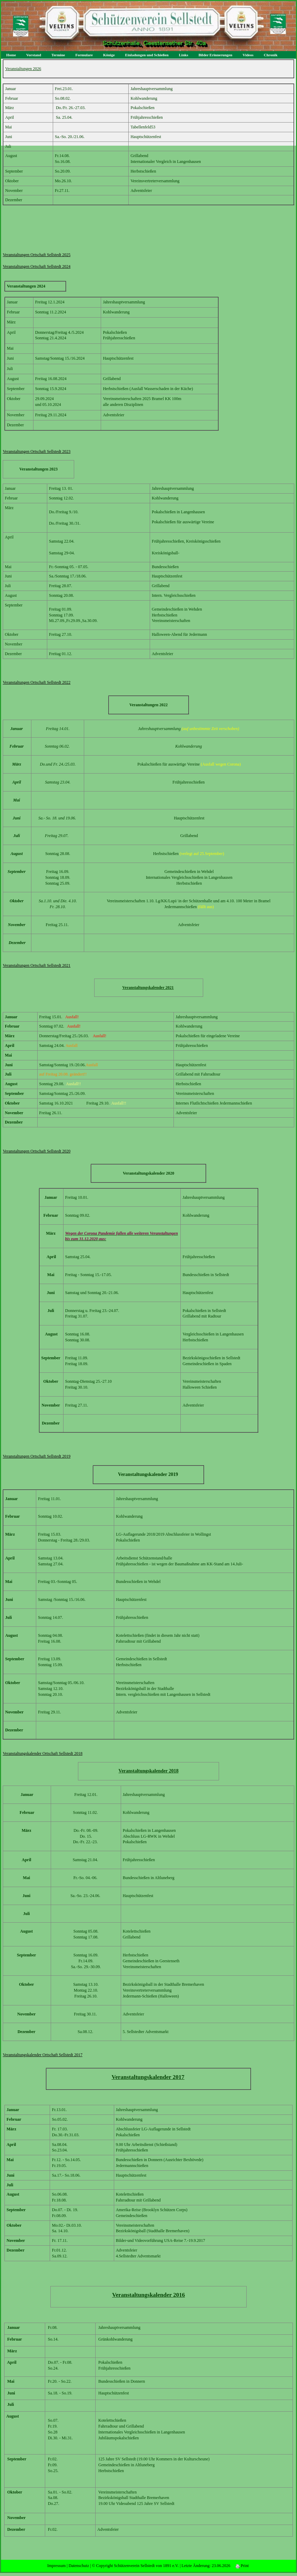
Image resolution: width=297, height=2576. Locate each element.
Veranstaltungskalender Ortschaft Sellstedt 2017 (42, 2054)
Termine (58, 55)
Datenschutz (79, 2565)
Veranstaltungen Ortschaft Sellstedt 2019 (36, 1456)
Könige (109, 55)
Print (242, 2565)
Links (183, 55)
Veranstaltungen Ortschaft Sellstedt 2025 (36, 254)
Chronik (271, 55)
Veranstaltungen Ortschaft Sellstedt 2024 (36, 266)
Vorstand (33, 55)
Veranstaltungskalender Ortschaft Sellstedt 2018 (42, 1753)
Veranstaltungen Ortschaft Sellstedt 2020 (36, 1151)
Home (11, 55)
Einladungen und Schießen (147, 55)
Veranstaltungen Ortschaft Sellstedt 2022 (36, 682)
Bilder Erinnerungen (215, 55)
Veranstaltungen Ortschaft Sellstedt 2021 (36, 965)
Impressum (56, 2565)
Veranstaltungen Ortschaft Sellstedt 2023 (36, 451)
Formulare (84, 55)
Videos (247, 55)
